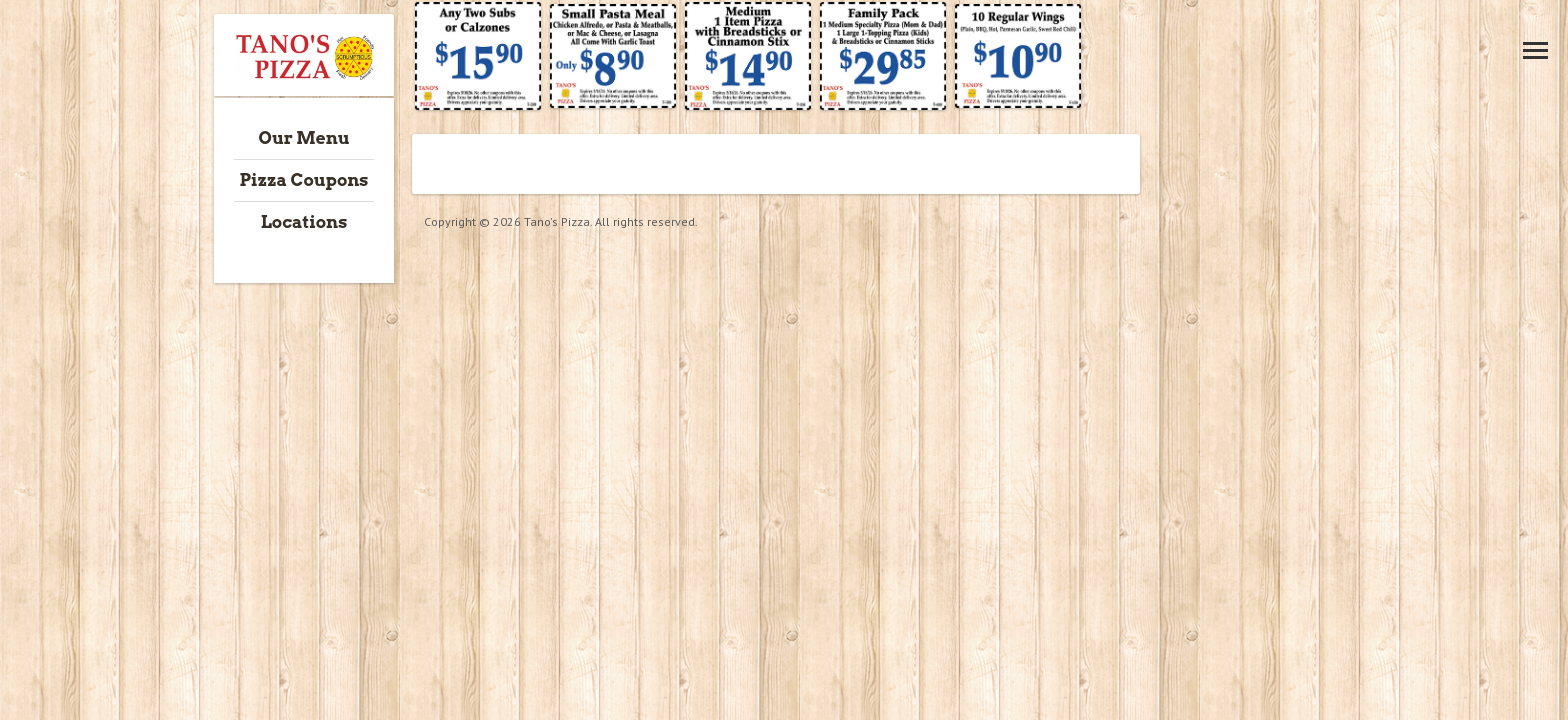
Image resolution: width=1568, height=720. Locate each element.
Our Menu (304, 138)
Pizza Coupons (303, 180)
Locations (304, 222)
